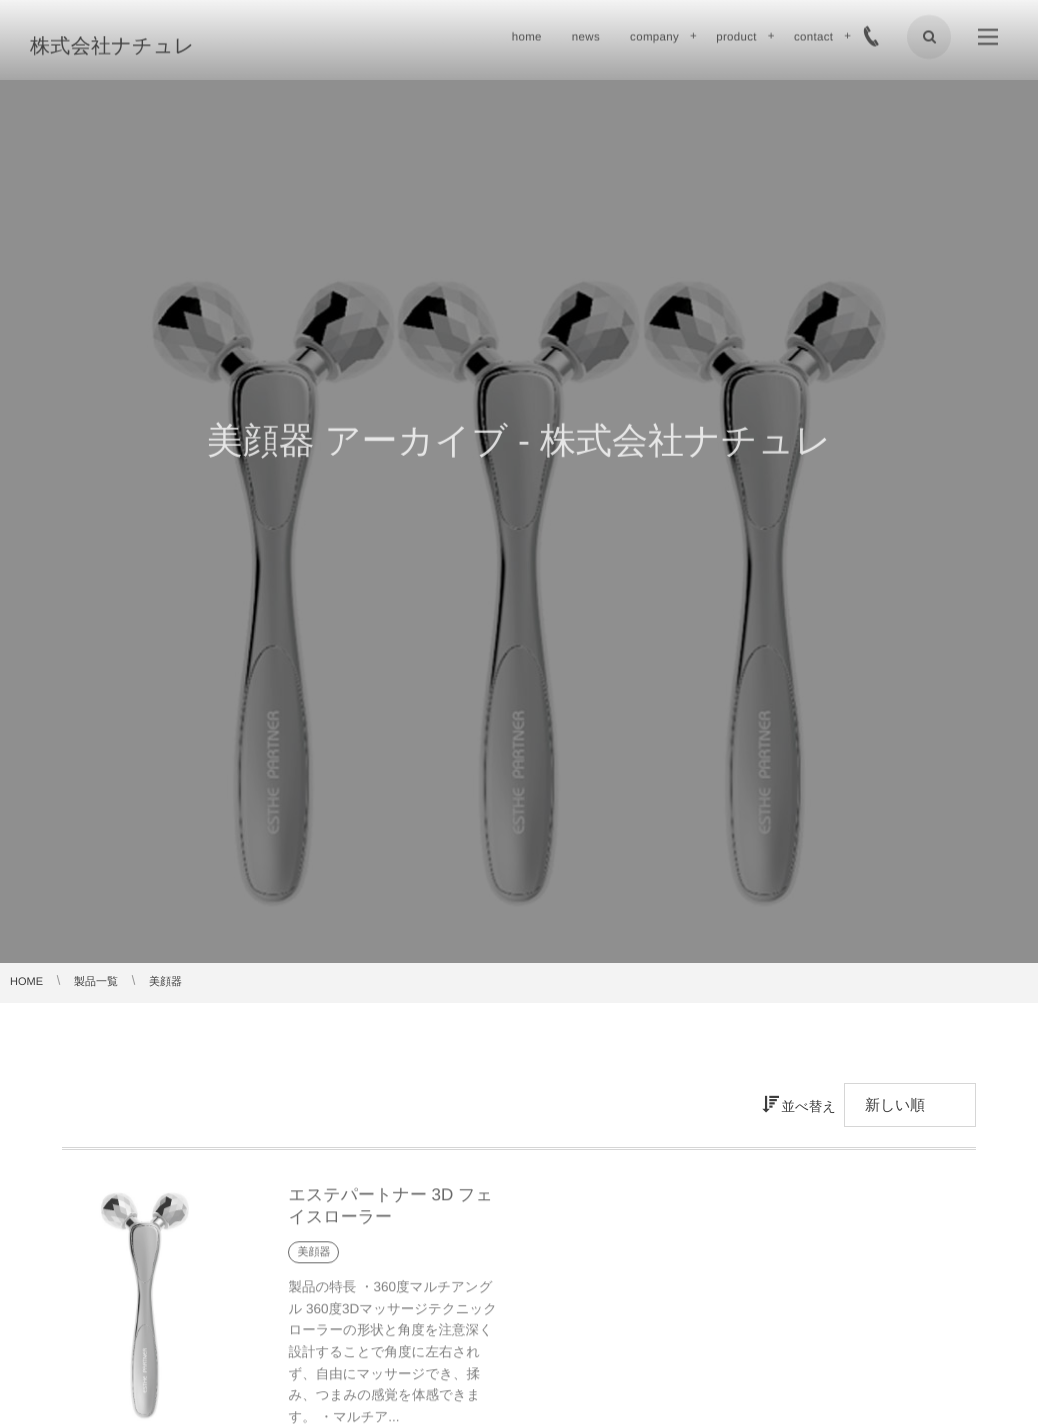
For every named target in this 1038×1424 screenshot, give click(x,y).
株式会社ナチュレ (112, 45)
